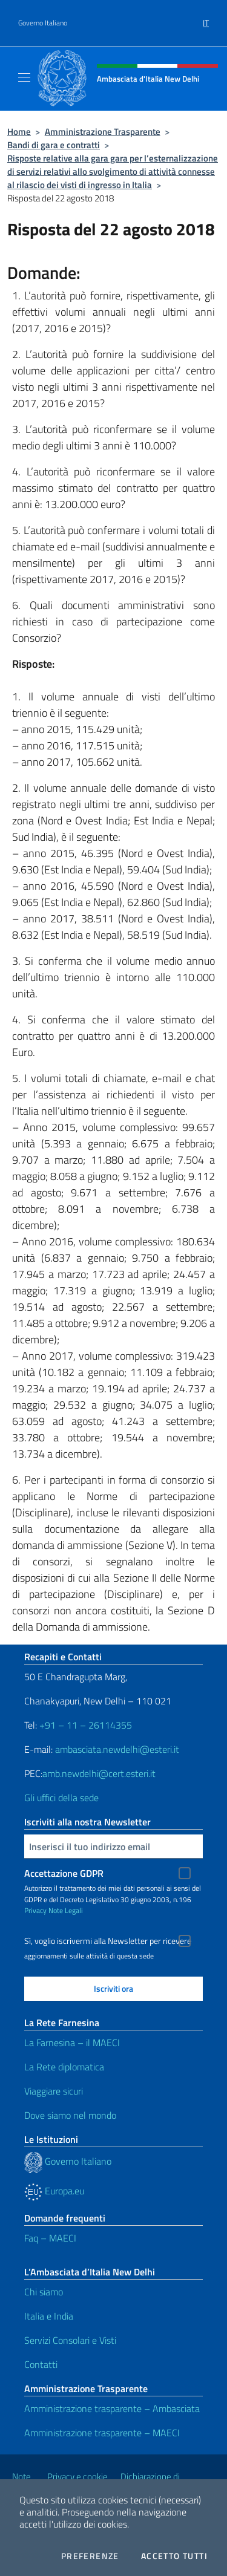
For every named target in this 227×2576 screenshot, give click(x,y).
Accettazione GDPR (64, 1873)
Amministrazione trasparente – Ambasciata (112, 2408)
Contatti (41, 2364)
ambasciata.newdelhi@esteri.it (117, 1749)
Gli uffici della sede (61, 1797)
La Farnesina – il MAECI (72, 2042)
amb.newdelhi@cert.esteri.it (99, 1773)
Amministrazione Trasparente (102, 132)
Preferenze (90, 2556)
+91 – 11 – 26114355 (84, 1725)
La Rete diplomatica (64, 2066)
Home (19, 132)
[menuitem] (206, 18)
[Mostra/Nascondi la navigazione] (24, 77)
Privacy (35, 1910)
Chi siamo (43, 2291)
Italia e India (48, 2316)
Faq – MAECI (50, 2238)
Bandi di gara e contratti (53, 145)
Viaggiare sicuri (53, 2091)
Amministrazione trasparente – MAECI (102, 2432)
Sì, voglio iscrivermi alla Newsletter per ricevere (107, 1941)
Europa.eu (54, 2190)
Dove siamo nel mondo (70, 2115)
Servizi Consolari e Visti (70, 2340)
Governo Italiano (42, 23)
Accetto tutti (174, 2556)
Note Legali (65, 1910)
